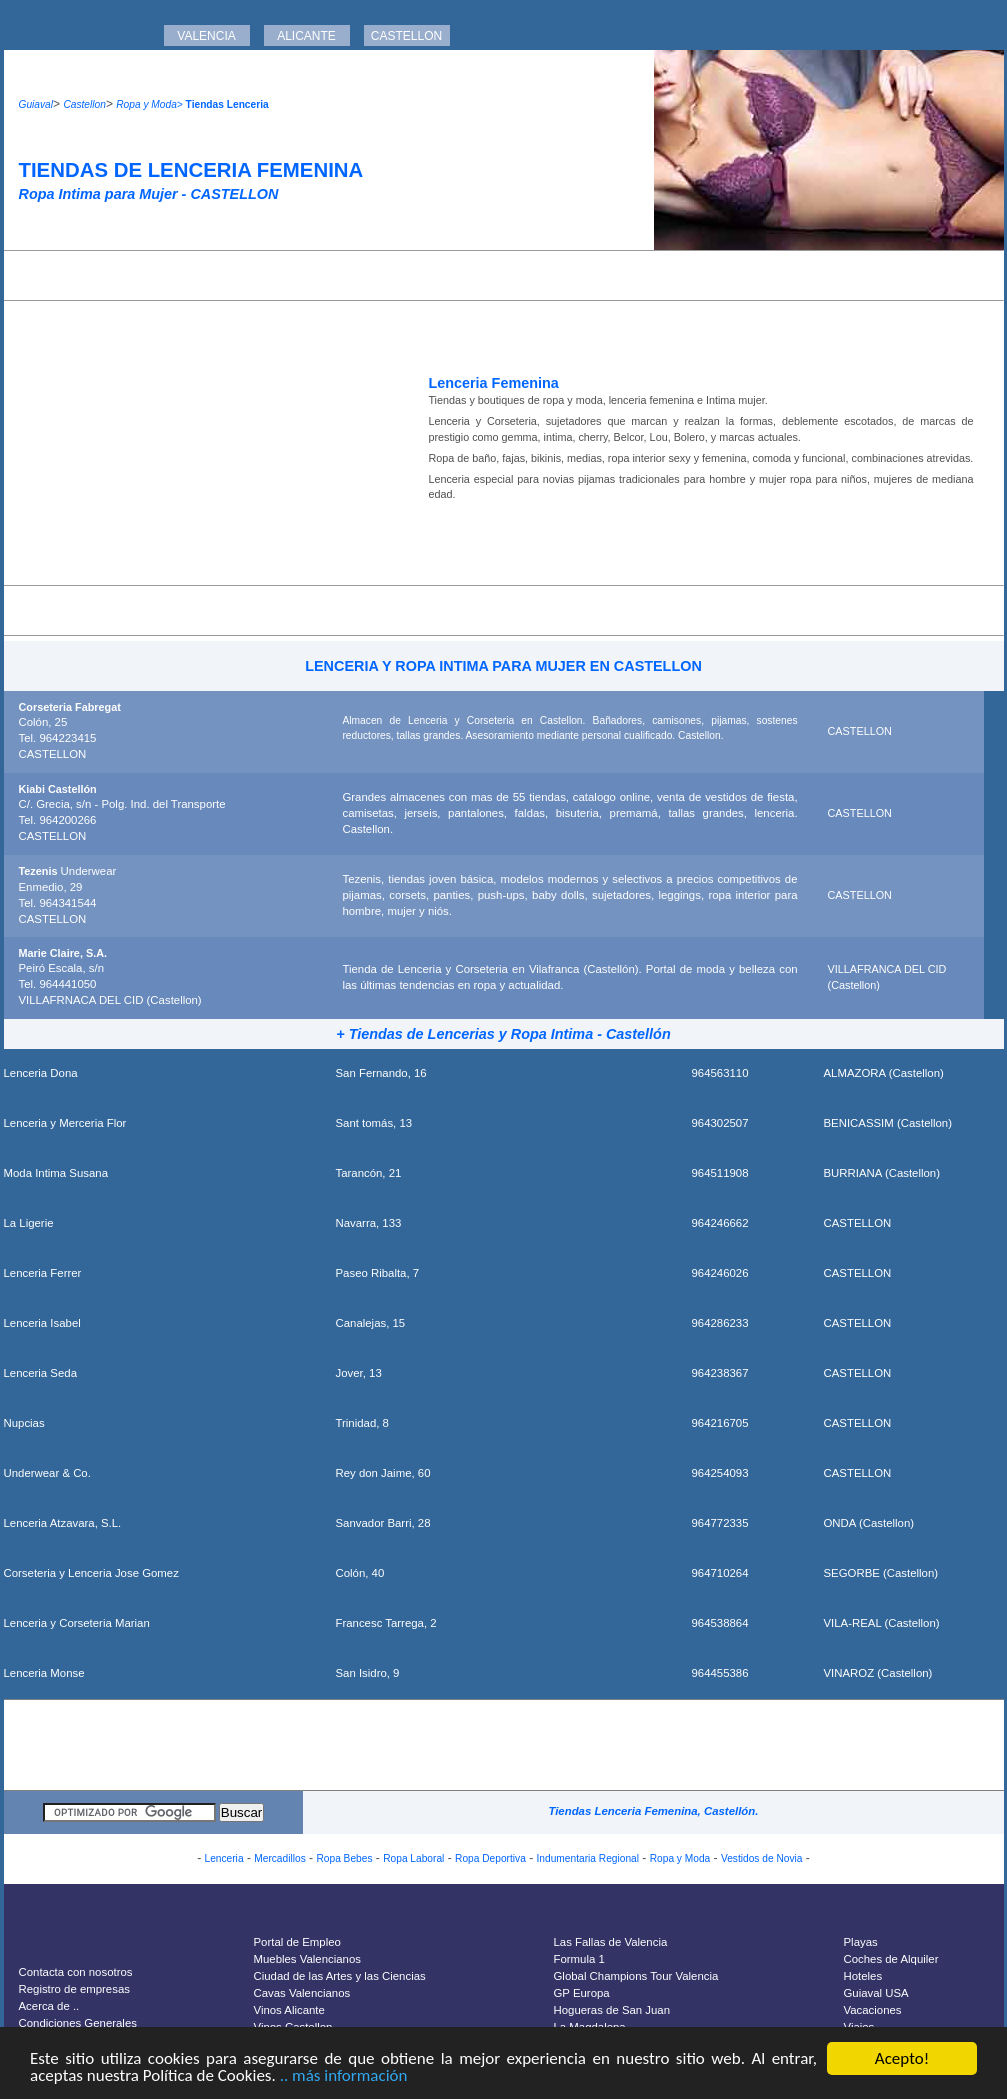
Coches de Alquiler (891, 1959)
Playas (861, 1942)
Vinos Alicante (289, 2010)
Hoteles (863, 1976)
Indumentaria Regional (588, 1858)
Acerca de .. (49, 2006)
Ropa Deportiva (490, 1858)
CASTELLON (406, 36)
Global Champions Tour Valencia (636, 1976)
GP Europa (582, 1993)
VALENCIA (206, 36)
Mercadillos (280, 1858)
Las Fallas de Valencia (611, 1942)
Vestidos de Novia (762, 1858)
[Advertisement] (504, 275)
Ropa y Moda (680, 1858)
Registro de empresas (74, 1989)
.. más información (344, 2076)
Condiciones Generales (78, 2023)
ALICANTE (306, 36)
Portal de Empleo (297, 1942)
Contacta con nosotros (76, 1972)
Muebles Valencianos (307, 1959)
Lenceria (223, 1858)
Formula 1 (579, 1959)
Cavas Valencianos (302, 1993)
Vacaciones (873, 2010)
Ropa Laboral (413, 1858)
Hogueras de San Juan (612, 2010)
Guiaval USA (876, 1993)
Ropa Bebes (344, 1858)
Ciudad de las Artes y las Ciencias (340, 1976)
